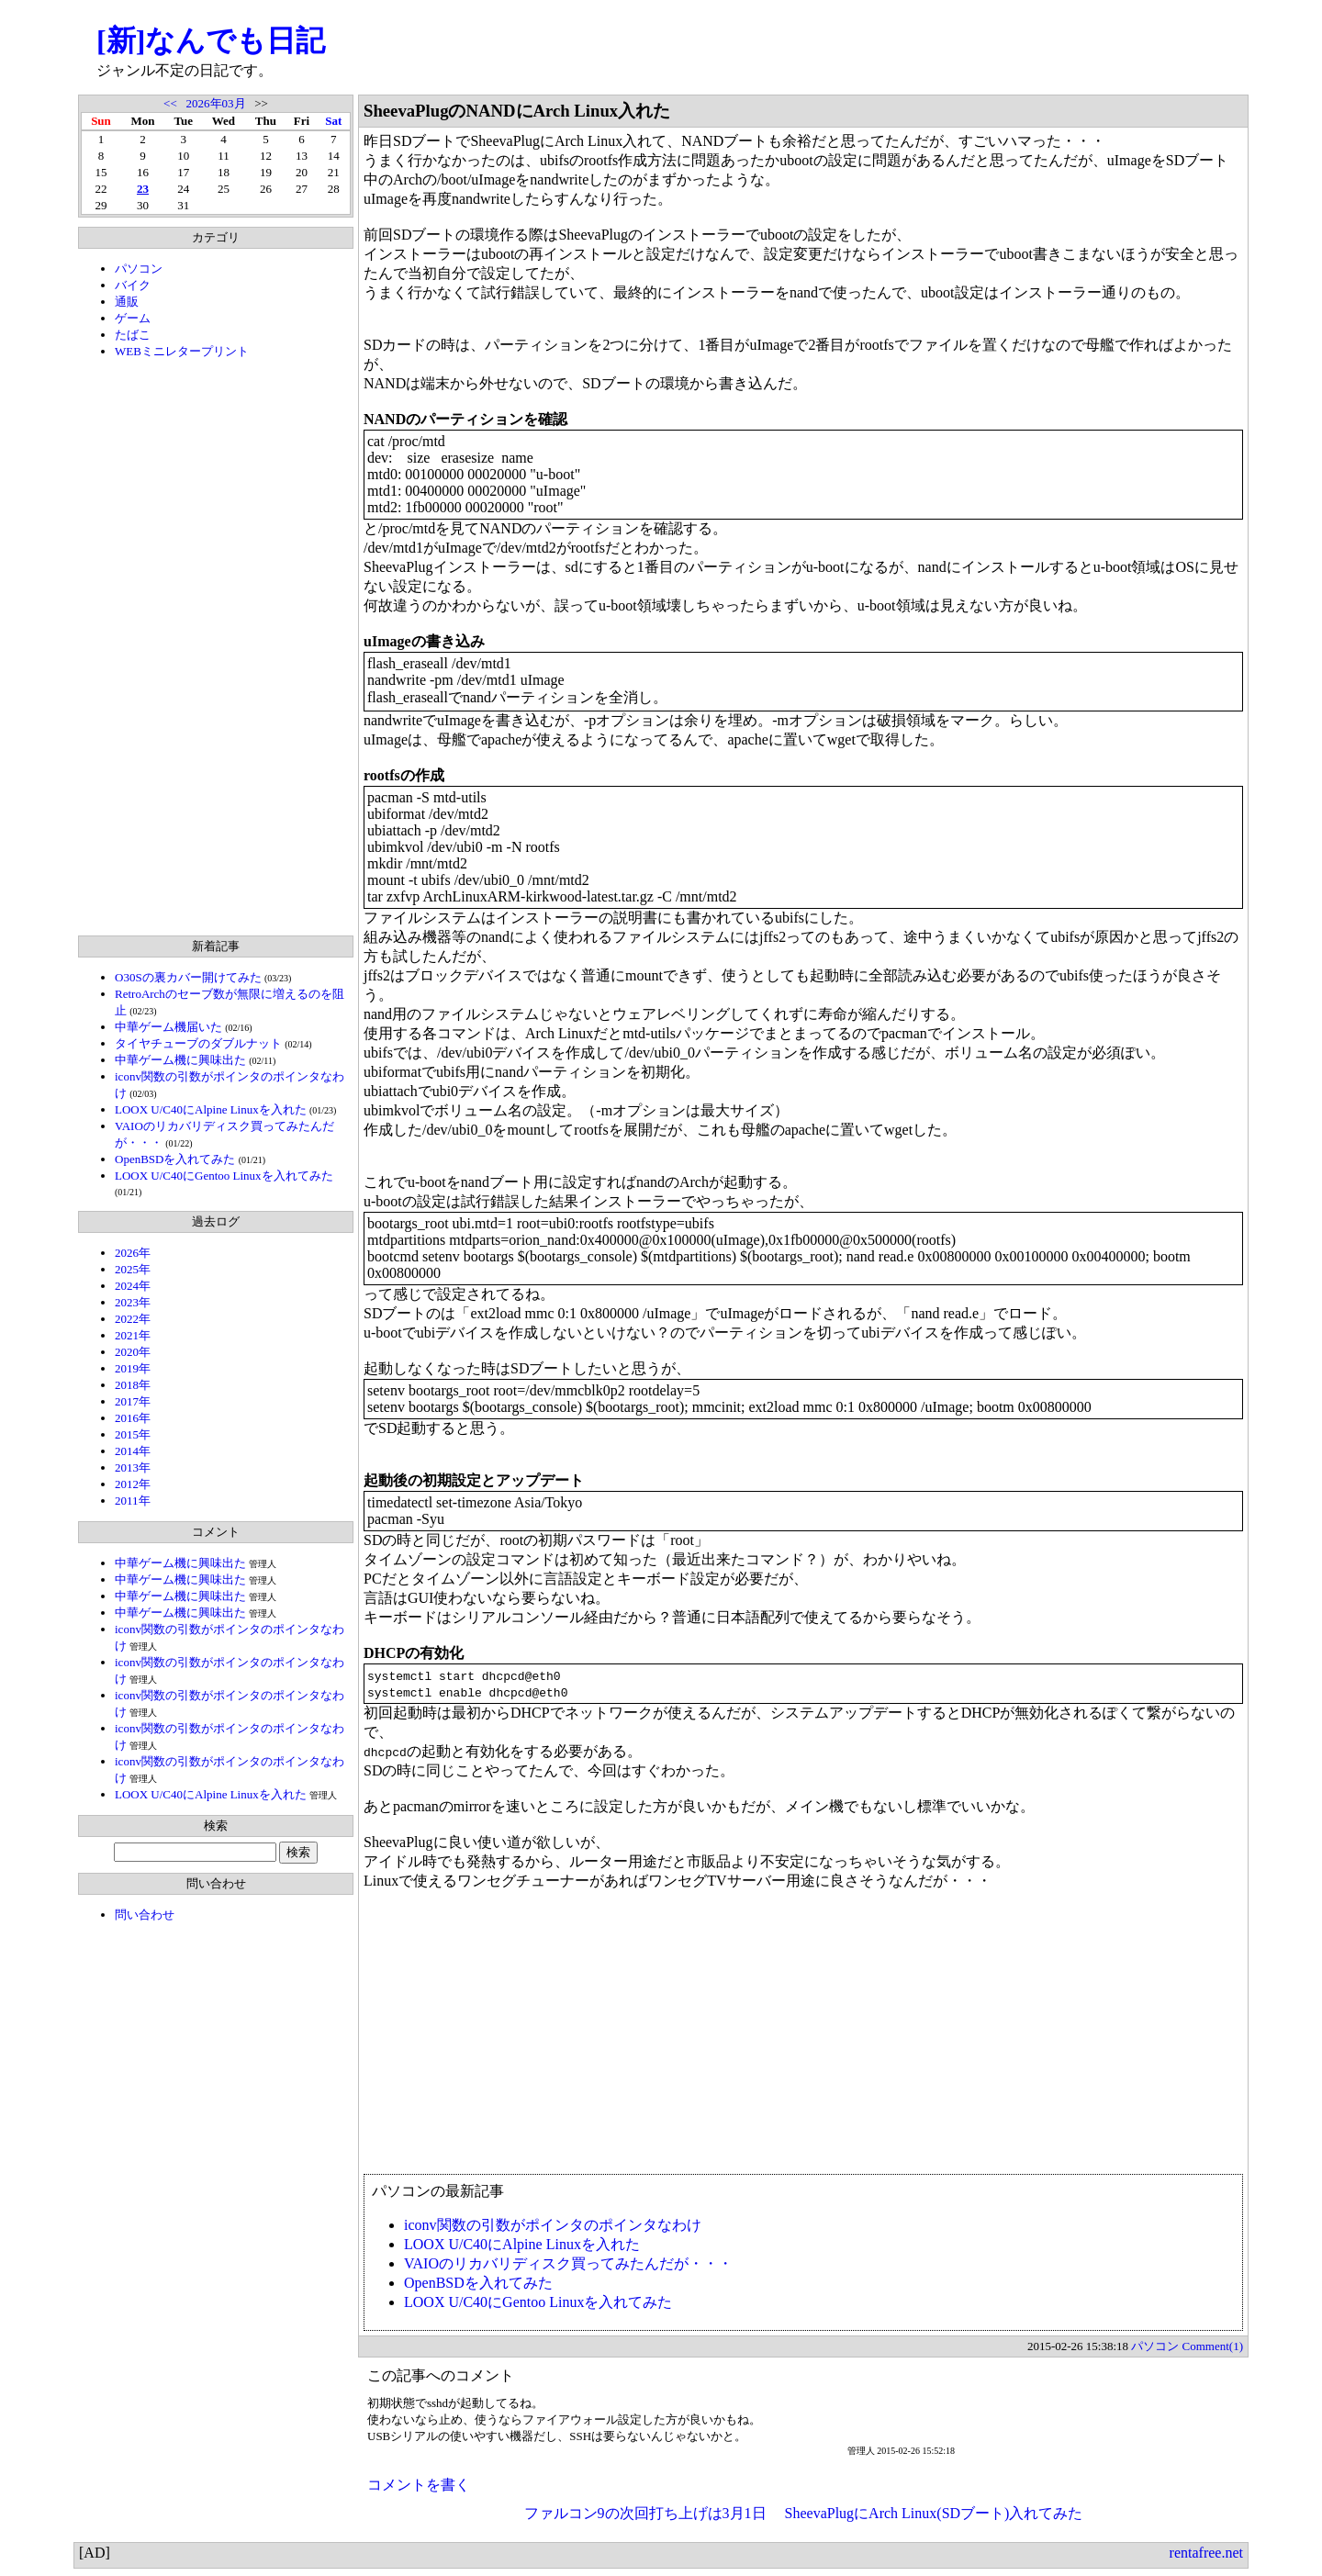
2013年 (133, 1467)
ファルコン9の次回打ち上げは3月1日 (645, 2513)
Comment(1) (1212, 2346)
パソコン (138, 268)
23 (143, 189)
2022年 (133, 1319)
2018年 (133, 1385)
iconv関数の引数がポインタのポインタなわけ (552, 2225)
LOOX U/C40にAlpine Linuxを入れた (211, 1109)
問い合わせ (144, 1914)
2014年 (133, 1451)
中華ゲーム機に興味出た (180, 1060)
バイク (133, 285)
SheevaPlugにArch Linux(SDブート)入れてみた (934, 2513)
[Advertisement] (215, 647)
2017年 (133, 1401)
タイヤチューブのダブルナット (198, 1043)
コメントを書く (418, 2484)
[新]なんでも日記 (210, 40)
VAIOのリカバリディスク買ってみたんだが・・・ (568, 2263)
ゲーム (133, 318)
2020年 (133, 1352)
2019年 (133, 1368)
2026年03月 (216, 103)
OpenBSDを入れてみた (175, 1159)
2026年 (133, 1253)
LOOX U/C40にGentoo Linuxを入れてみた (224, 1175)
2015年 (133, 1434)
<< (170, 103)
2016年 (133, 1418)
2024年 (133, 1286)
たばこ (133, 335)
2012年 (133, 1484)
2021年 (133, 1335)
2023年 (133, 1302)
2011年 (133, 1500)
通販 (127, 301)
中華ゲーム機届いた (168, 1027)
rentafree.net (1206, 2552)
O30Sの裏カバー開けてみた (188, 977)
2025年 (133, 1269)
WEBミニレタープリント (182, 351)
